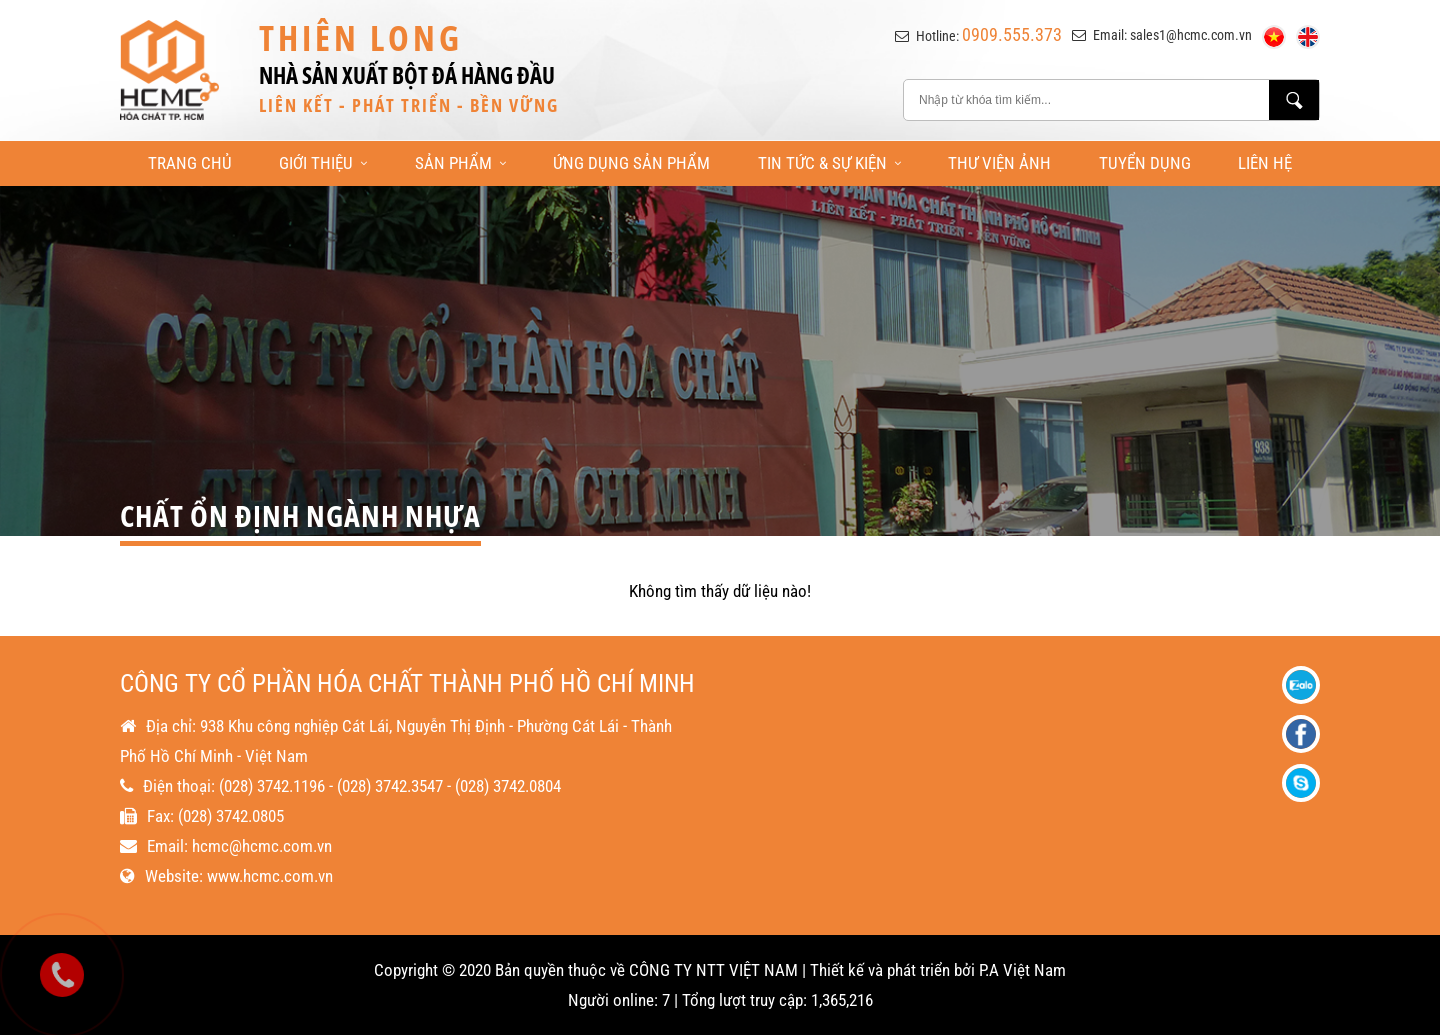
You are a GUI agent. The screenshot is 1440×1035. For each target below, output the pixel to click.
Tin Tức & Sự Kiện (829, 163)
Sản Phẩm (460, 163)
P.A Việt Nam (1022, 970)
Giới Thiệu (323, 163)
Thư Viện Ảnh (999, 163)
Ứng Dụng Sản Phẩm (631, 163)
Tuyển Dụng (1145, 163)
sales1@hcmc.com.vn (1191, 35)
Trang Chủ (190, 163)
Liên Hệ (1265, 163)
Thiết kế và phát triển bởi (892, 970)
